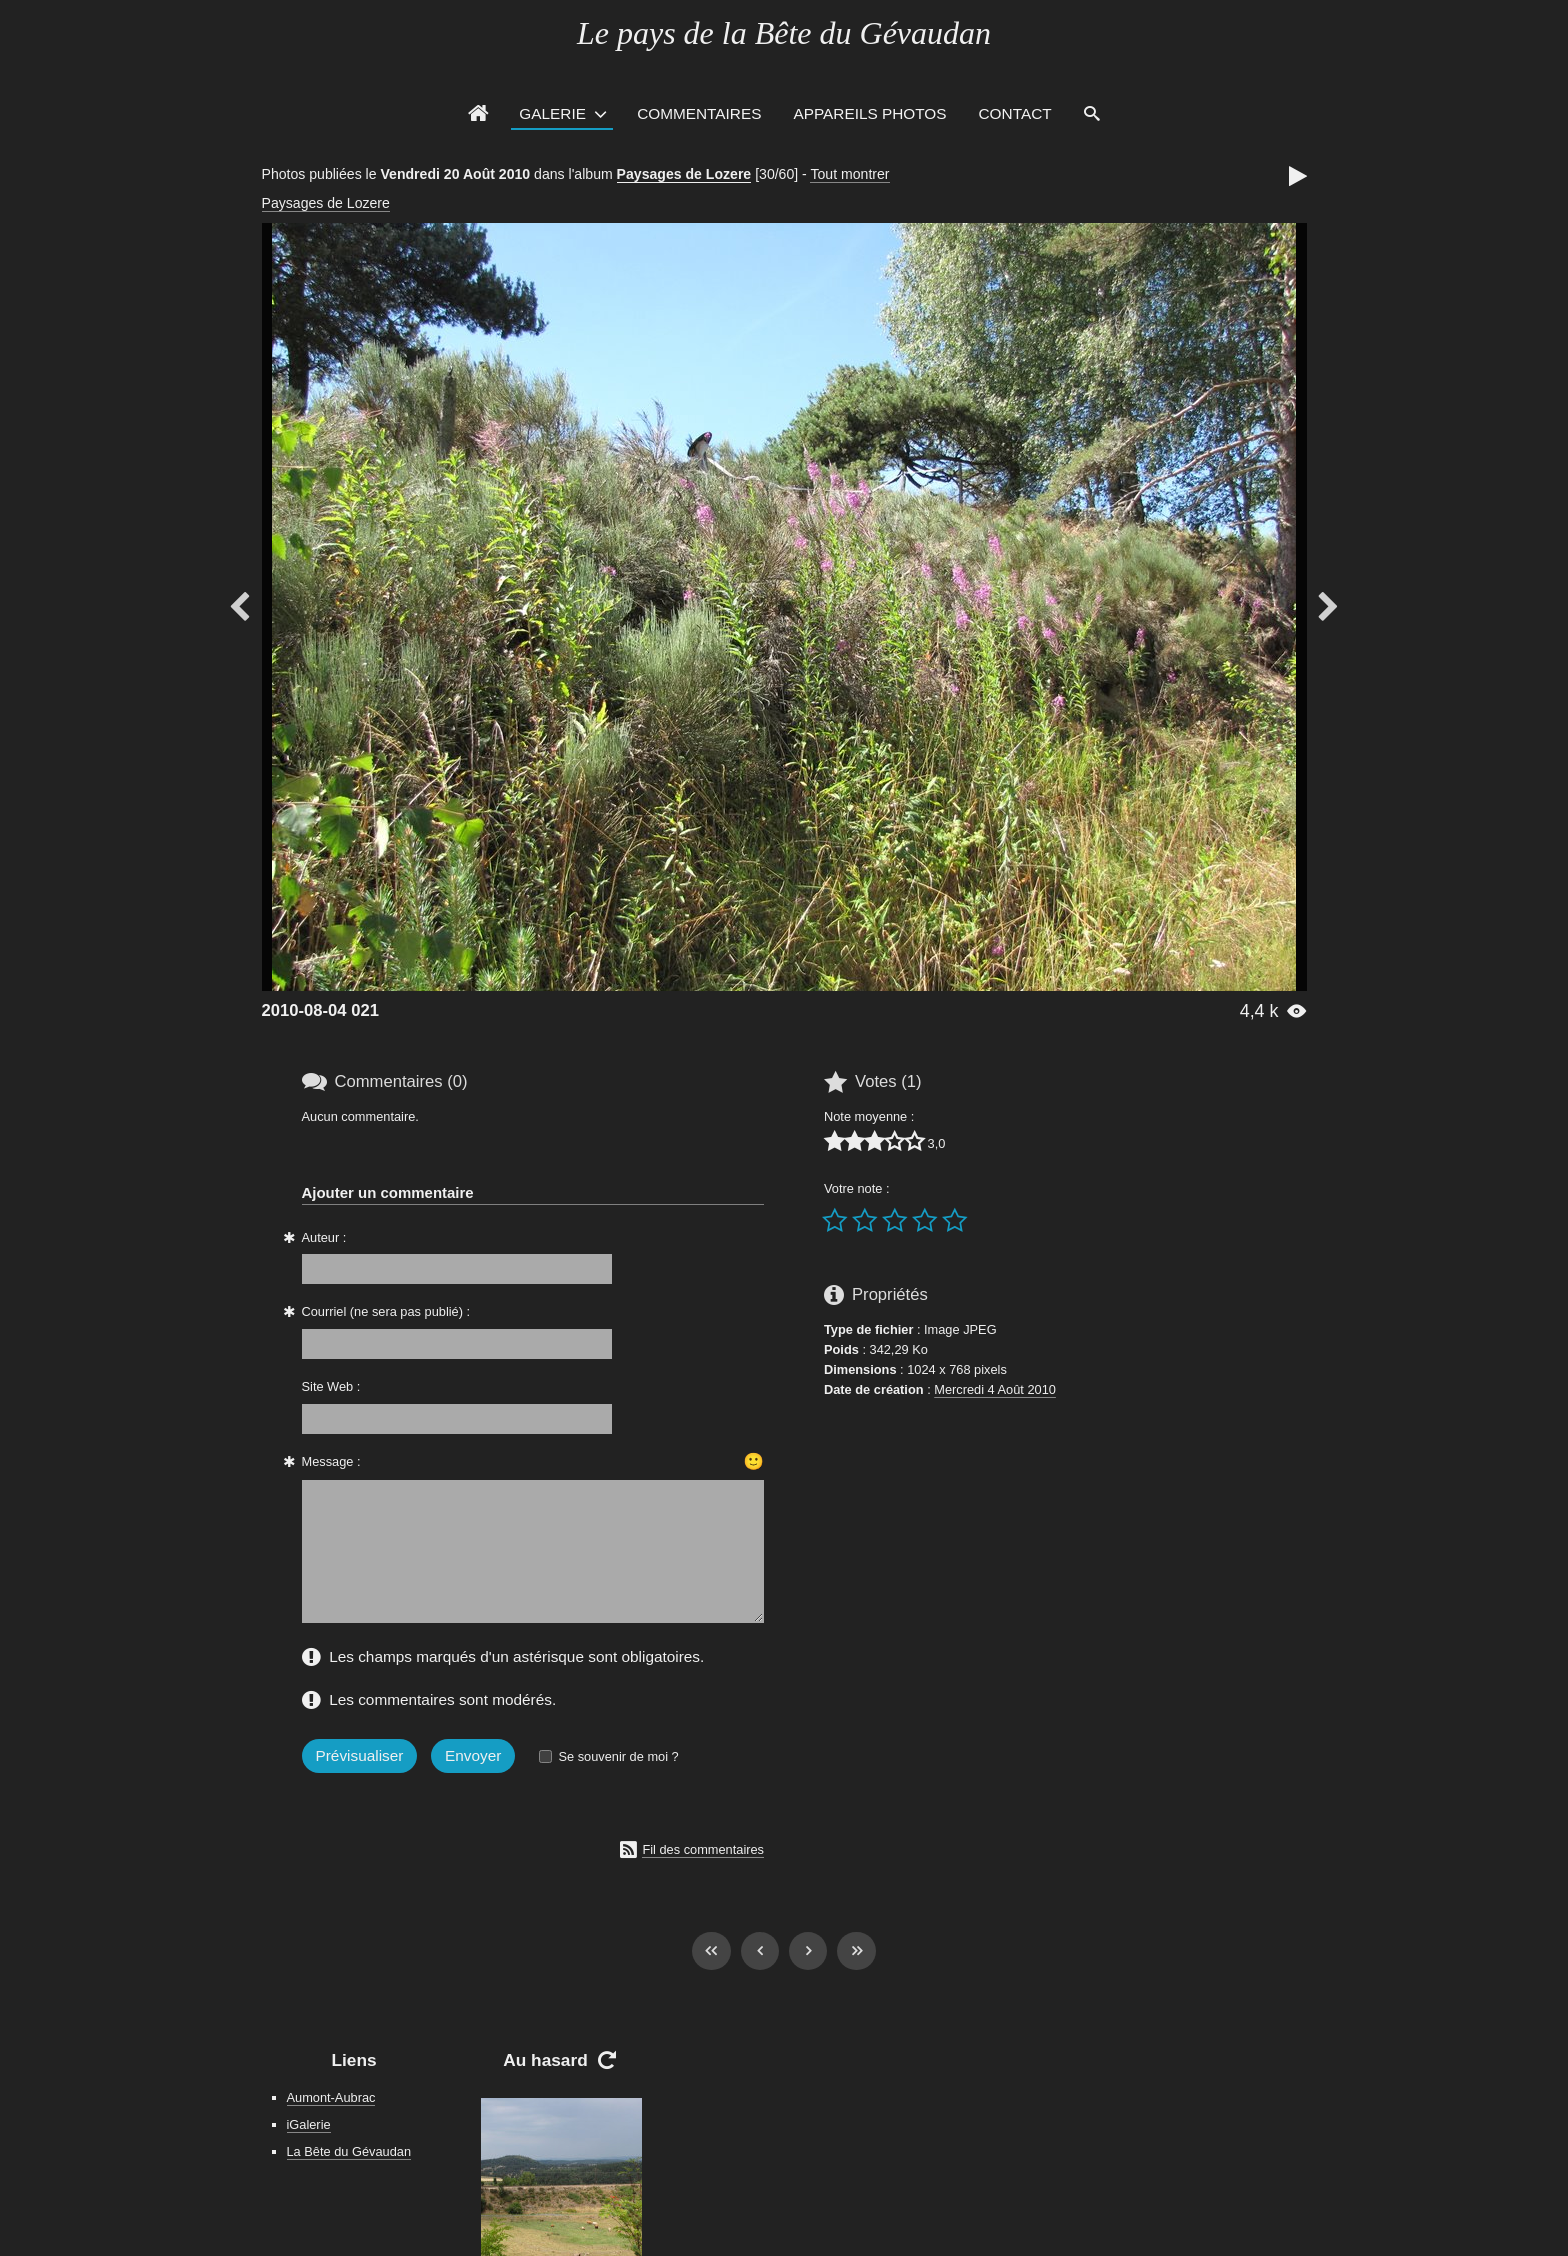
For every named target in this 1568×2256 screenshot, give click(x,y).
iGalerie (309, 2124)
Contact (1015, 113)
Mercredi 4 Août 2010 (995, 1389)
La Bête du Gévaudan (349, 2151)
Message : (331, 1461)
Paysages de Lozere (684, 174)
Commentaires (699, 113)
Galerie (552, 113)
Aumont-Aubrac (331, 2097)
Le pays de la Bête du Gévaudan (784, 33)
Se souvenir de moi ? (618, 1756)
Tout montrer (849, 174)
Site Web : (331, 1386)
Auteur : (324, 1237)
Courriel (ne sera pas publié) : (386, 1311)
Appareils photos (869, 113)
